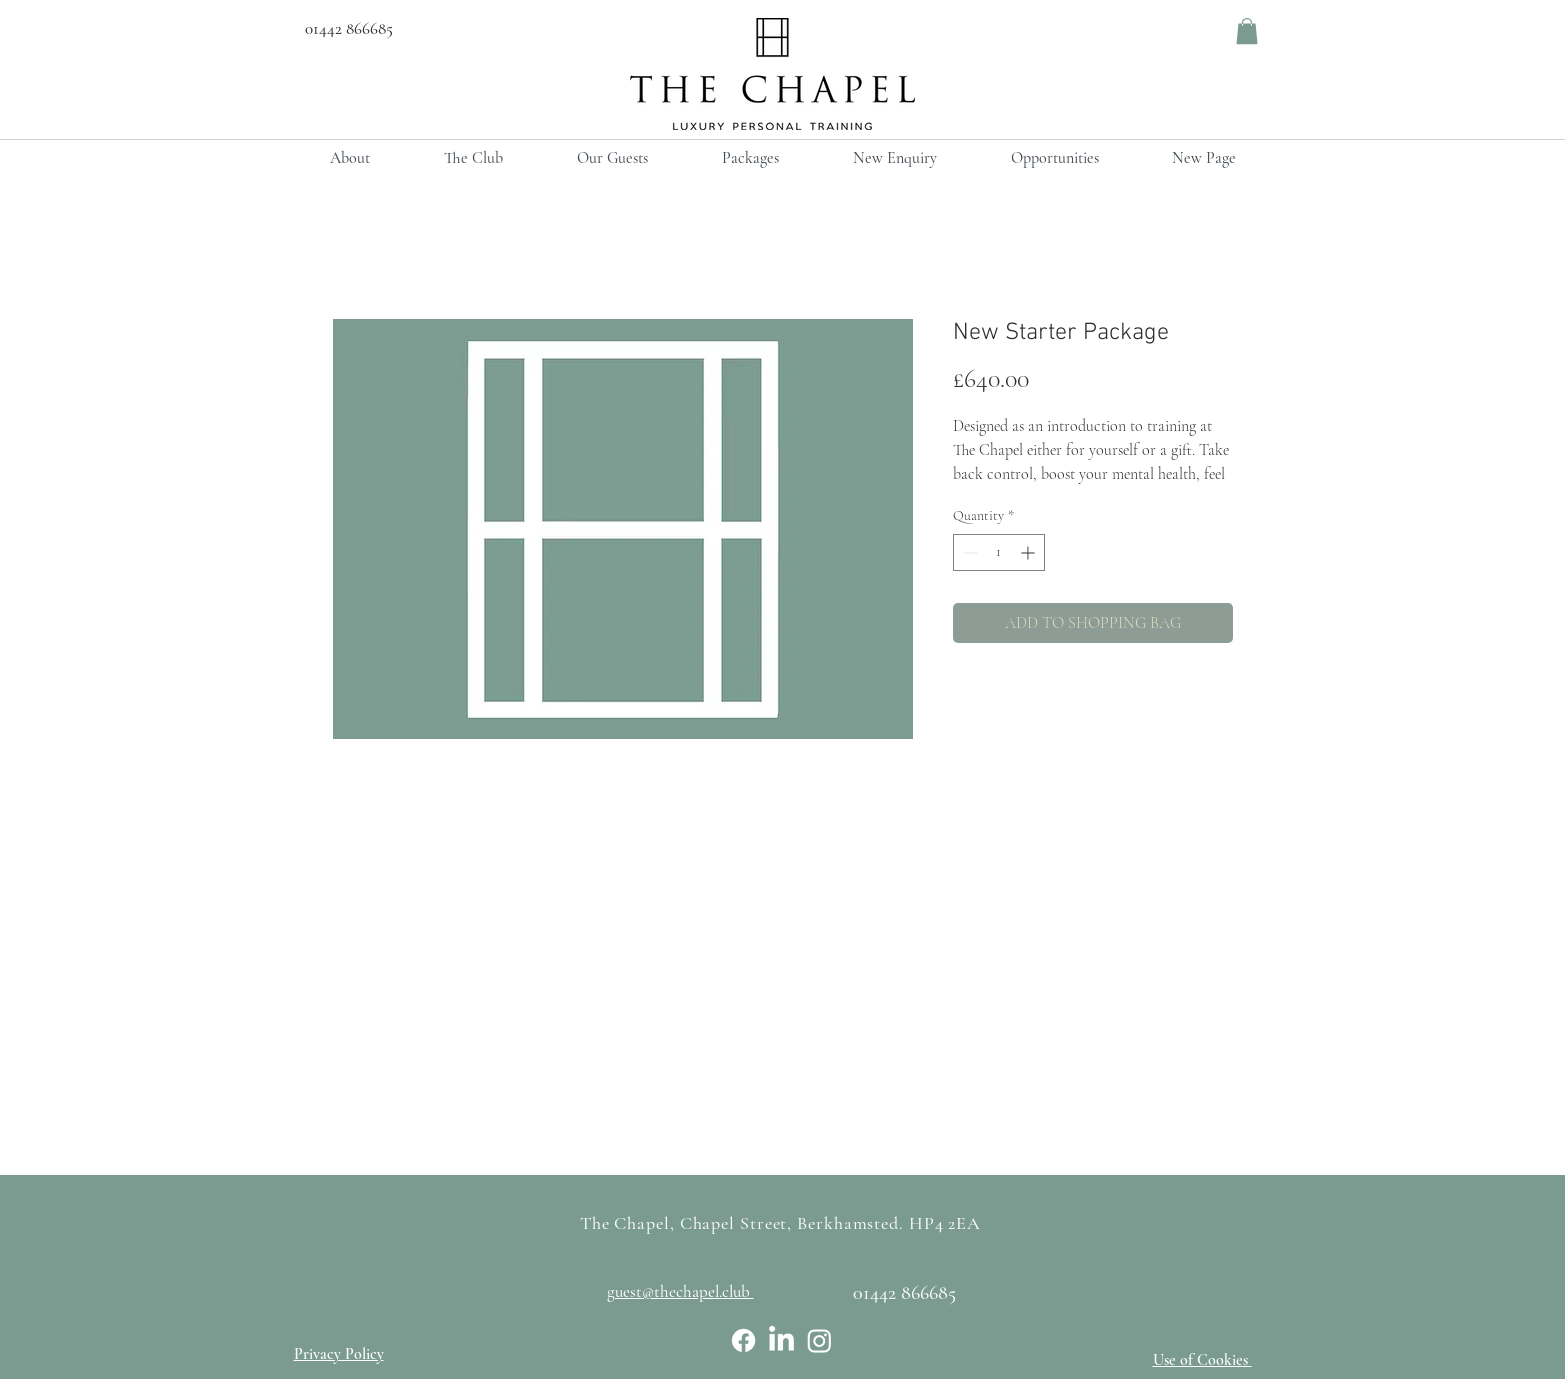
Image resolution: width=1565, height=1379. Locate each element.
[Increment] (1029, 552)
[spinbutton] (999, 552)
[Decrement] (968, 552)
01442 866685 (343, 28)
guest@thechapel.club (678, 1291)
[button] (1247, 31)
